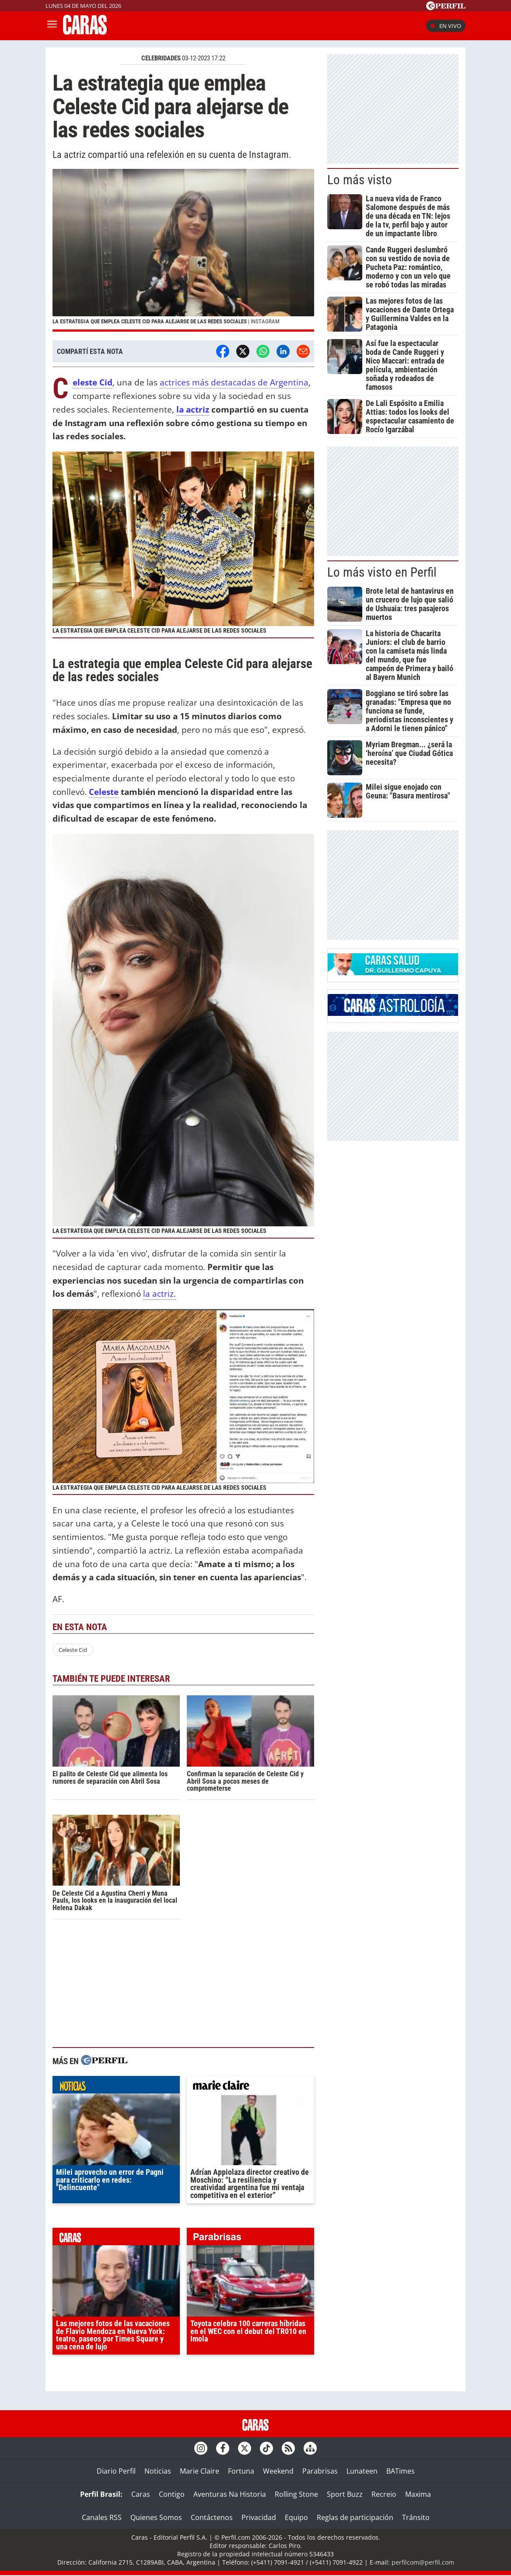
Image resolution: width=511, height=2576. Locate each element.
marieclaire (250, 2086)
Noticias (157, 2471)
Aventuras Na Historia (229, 2494)
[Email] (303, 351)
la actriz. (159, 1293)
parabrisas (250, 2238)
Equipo (296, 2517)
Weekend (278, 2471)
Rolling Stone (296, 2494)
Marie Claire (199, 2471)
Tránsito (416, 2517)
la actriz (192, 409)
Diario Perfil (116, 2471)
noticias (116, 2086)
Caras (140, 2494)
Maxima (418, 2494)
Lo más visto (359, 179)
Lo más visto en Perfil (382, 572)
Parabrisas (320, 2471)
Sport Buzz (345, 2494)
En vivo (445, 26)
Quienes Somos (156, 2517)
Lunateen (362, 2471)
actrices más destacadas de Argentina (234, 382)
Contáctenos (212, 2517)
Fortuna (241, 2471)
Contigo (172, 2494)
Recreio (383, 2494)
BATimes (400, 2471)
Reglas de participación (355, 2517)
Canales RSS (102, 2517)
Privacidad (259, 2517)
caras (116, 2238)
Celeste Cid (73, 1650)
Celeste (104, 792)
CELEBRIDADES (161, 58)
